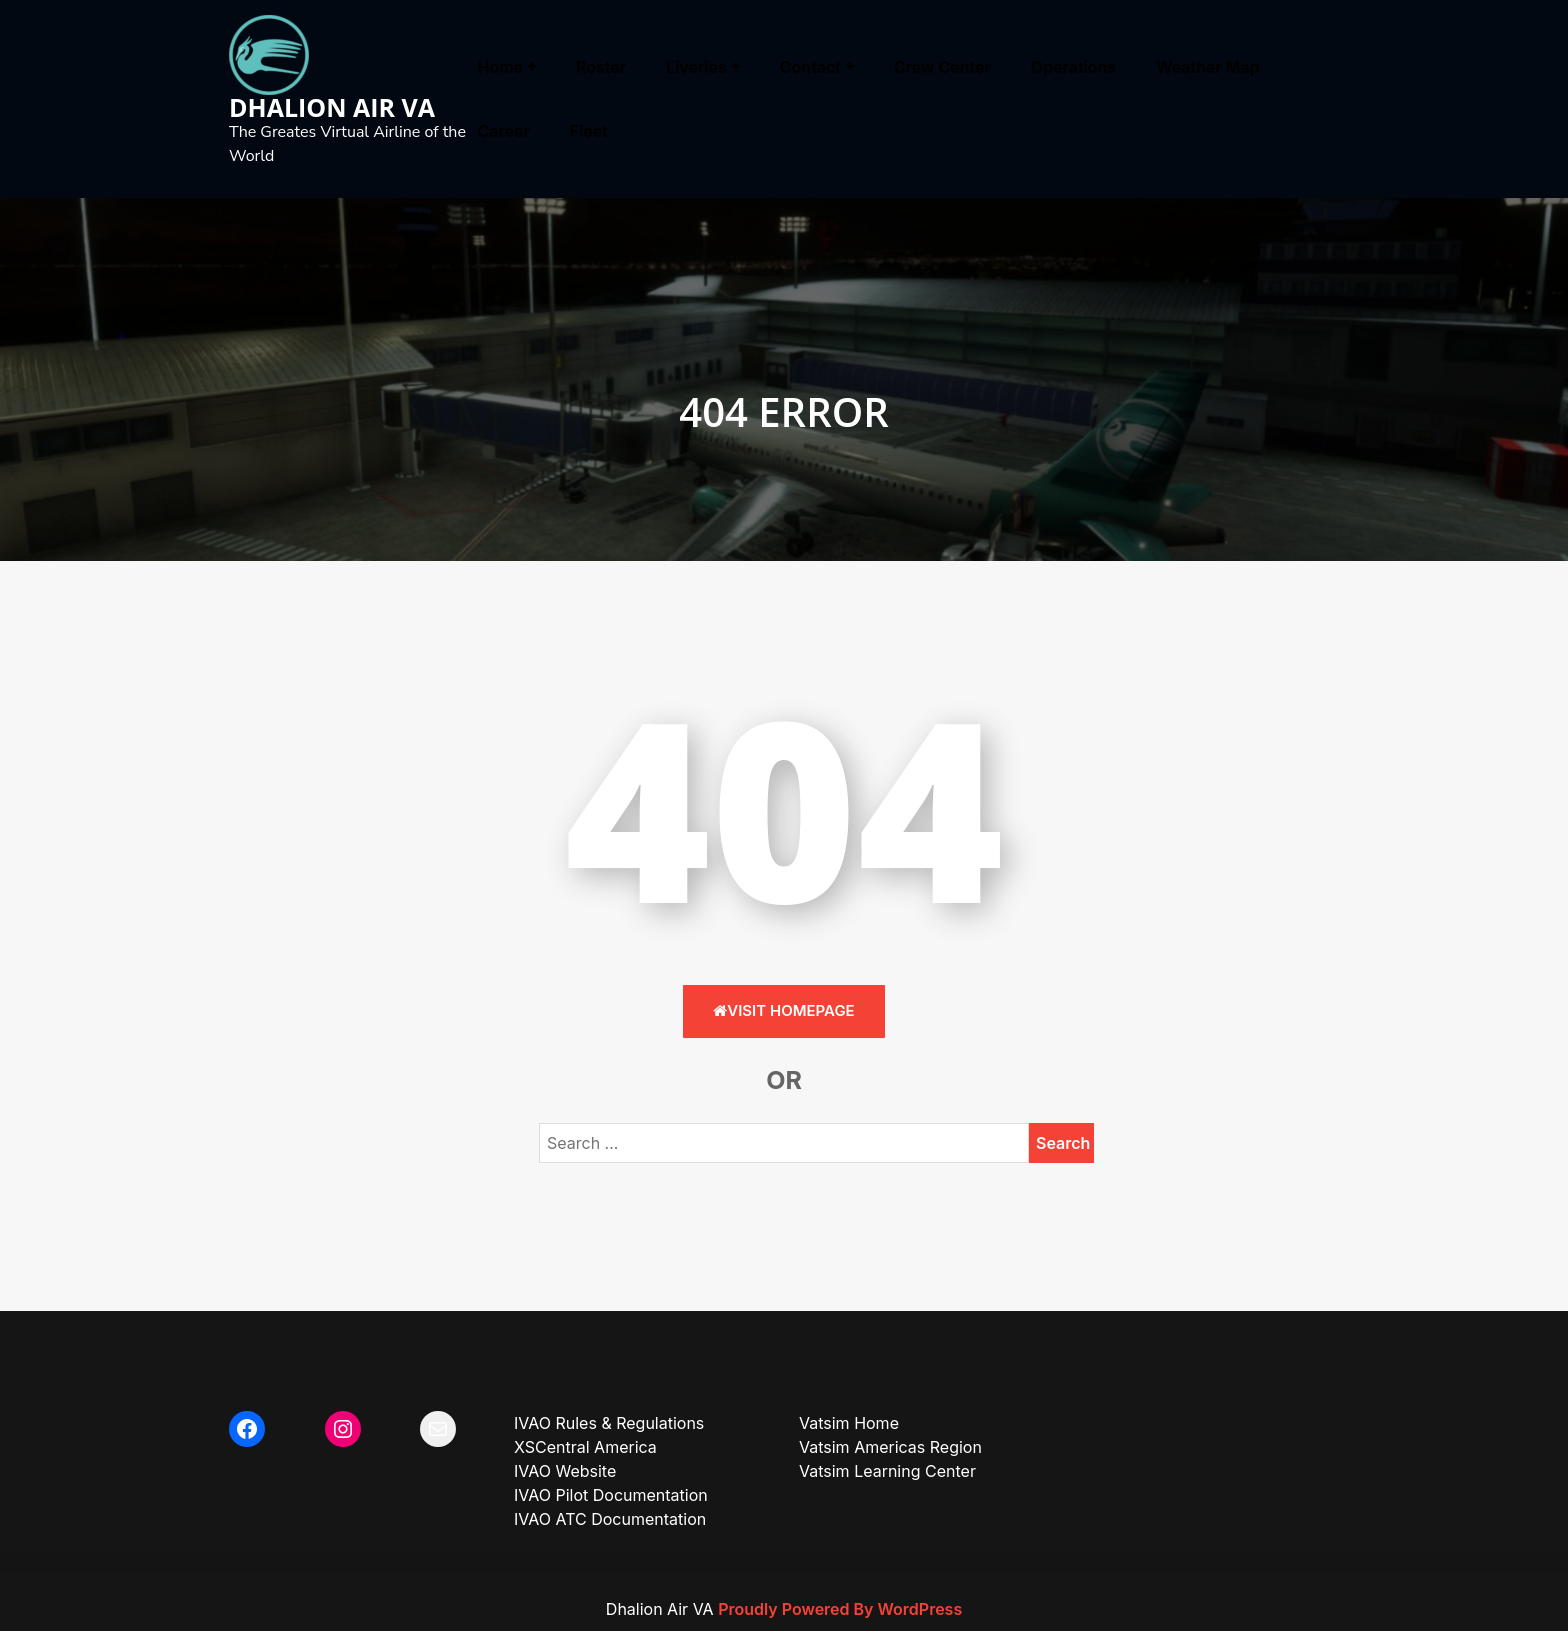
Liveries (696, 67)
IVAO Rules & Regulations (609, 1423)
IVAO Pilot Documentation (611, 1495)
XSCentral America (585, 1447)
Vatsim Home (849, 1423)
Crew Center (942, 67)
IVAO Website (565, 1471)
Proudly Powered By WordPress (840, 1609)
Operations (1073, 67)
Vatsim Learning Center (887, 1471)
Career (504, 131)
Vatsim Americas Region (890, 1447)
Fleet (589, 131)
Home (501, 67)
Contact (810, 67)
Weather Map (1208, 67)
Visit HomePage (783, 1010)
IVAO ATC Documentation (610, 1519)
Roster (601, 67)
